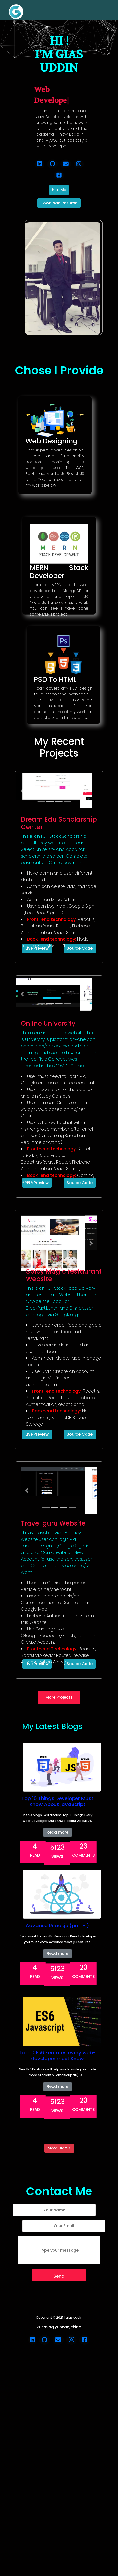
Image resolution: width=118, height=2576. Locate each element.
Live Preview (37, 1423)
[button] (18, 779)
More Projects (59, 1686)
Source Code (80, 1423)
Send (59, 2265)
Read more (57, 1821)
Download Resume (59, 192)
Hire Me (59, 179)
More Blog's (59, 2137)
